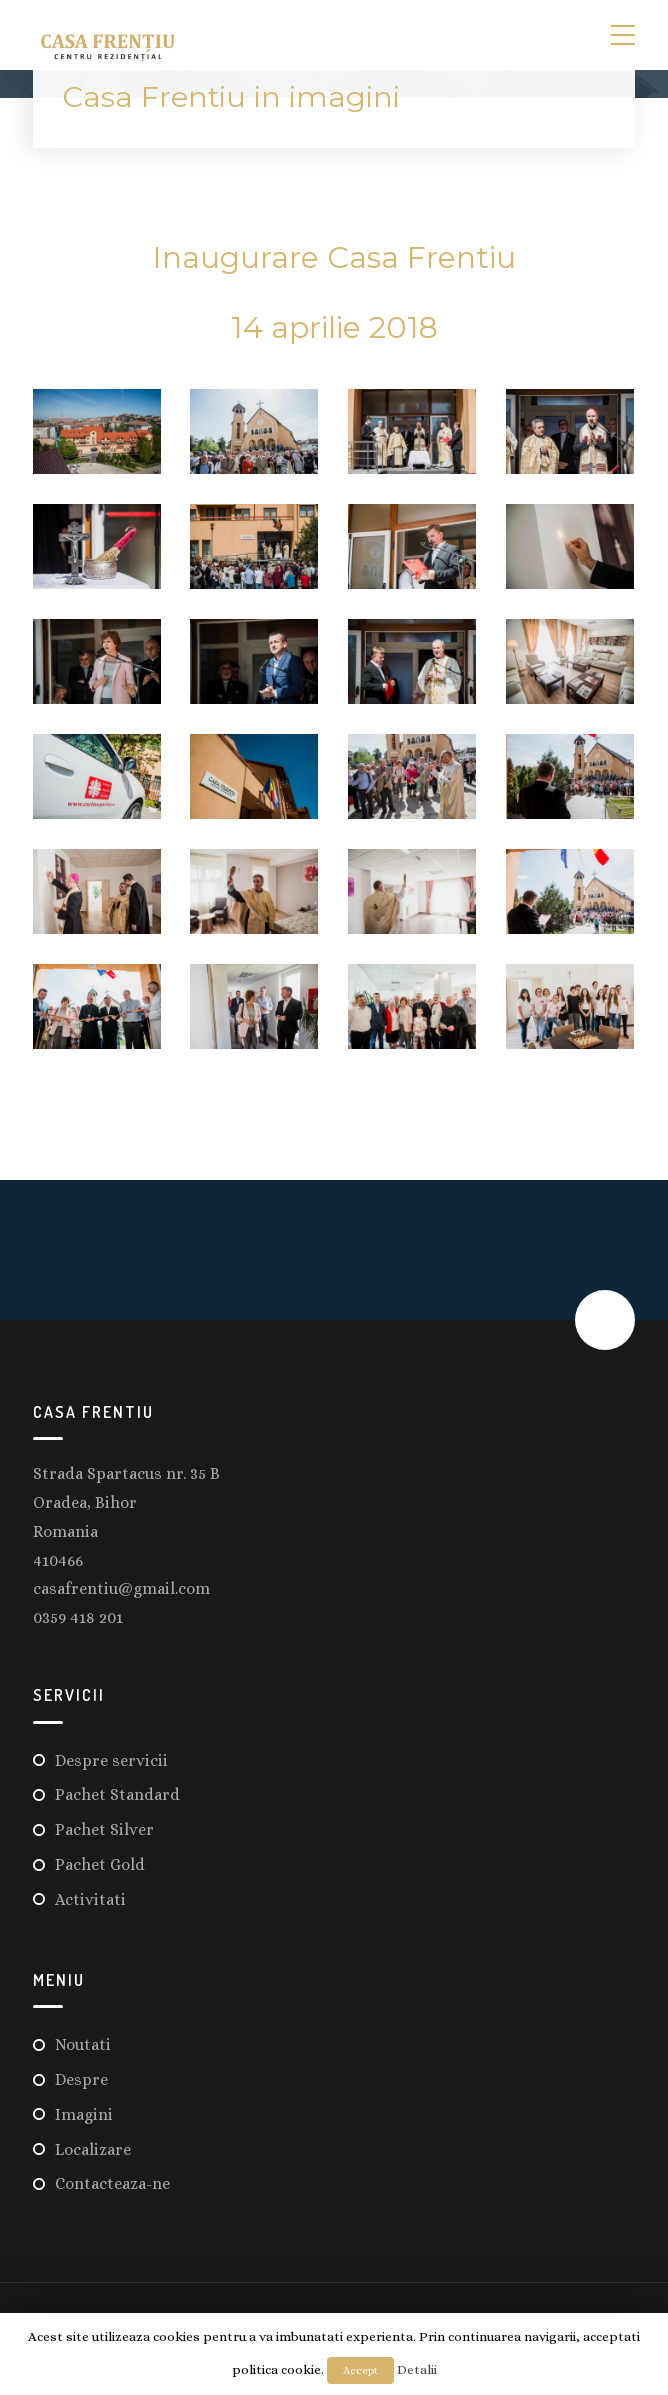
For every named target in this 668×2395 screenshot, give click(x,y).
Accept (360, 2370)
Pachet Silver (104, 1829)
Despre (81, 2079)
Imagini (84, 2114)
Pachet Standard (117, 1794)
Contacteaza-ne (112, 2183)
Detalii (417, 2369)
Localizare (93, 2149)
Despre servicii (111, 1760)
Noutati (83, 2044)
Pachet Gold (100, 1864)
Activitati (90, 1899)
